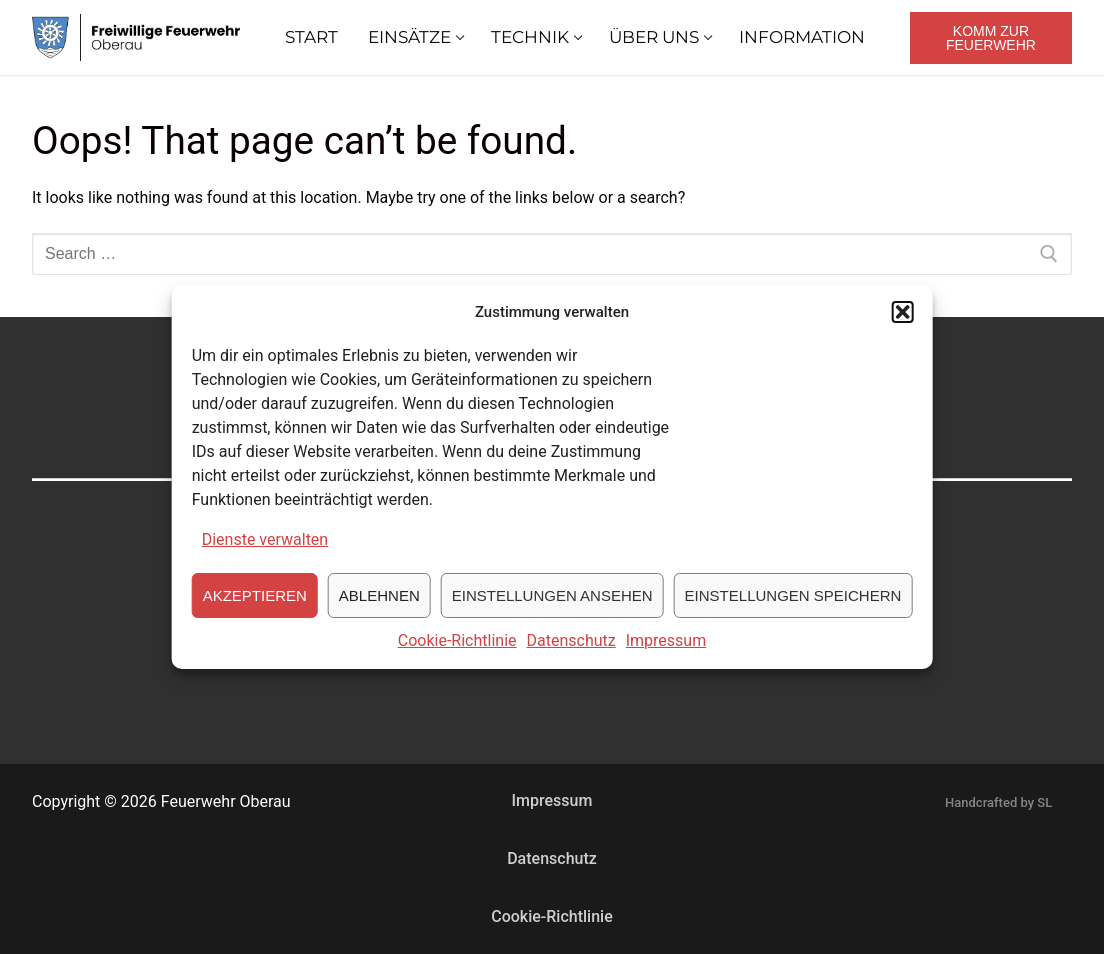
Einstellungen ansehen (552, 597)
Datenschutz (571, 643)
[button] (902, 315)
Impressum (666, 643)
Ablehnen (379, 597)
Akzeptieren (255, 597)
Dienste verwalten (265, 542)
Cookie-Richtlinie (457, 643)
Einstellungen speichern (793, 597)
